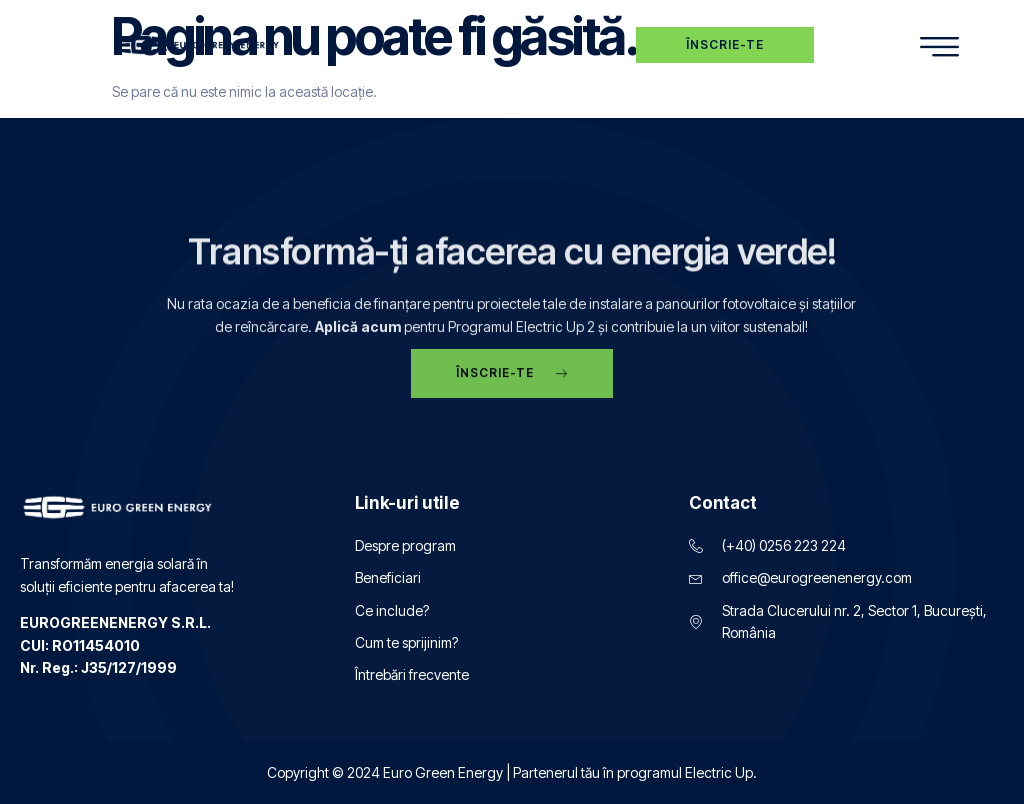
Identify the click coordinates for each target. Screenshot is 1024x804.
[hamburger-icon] (939, 48)
